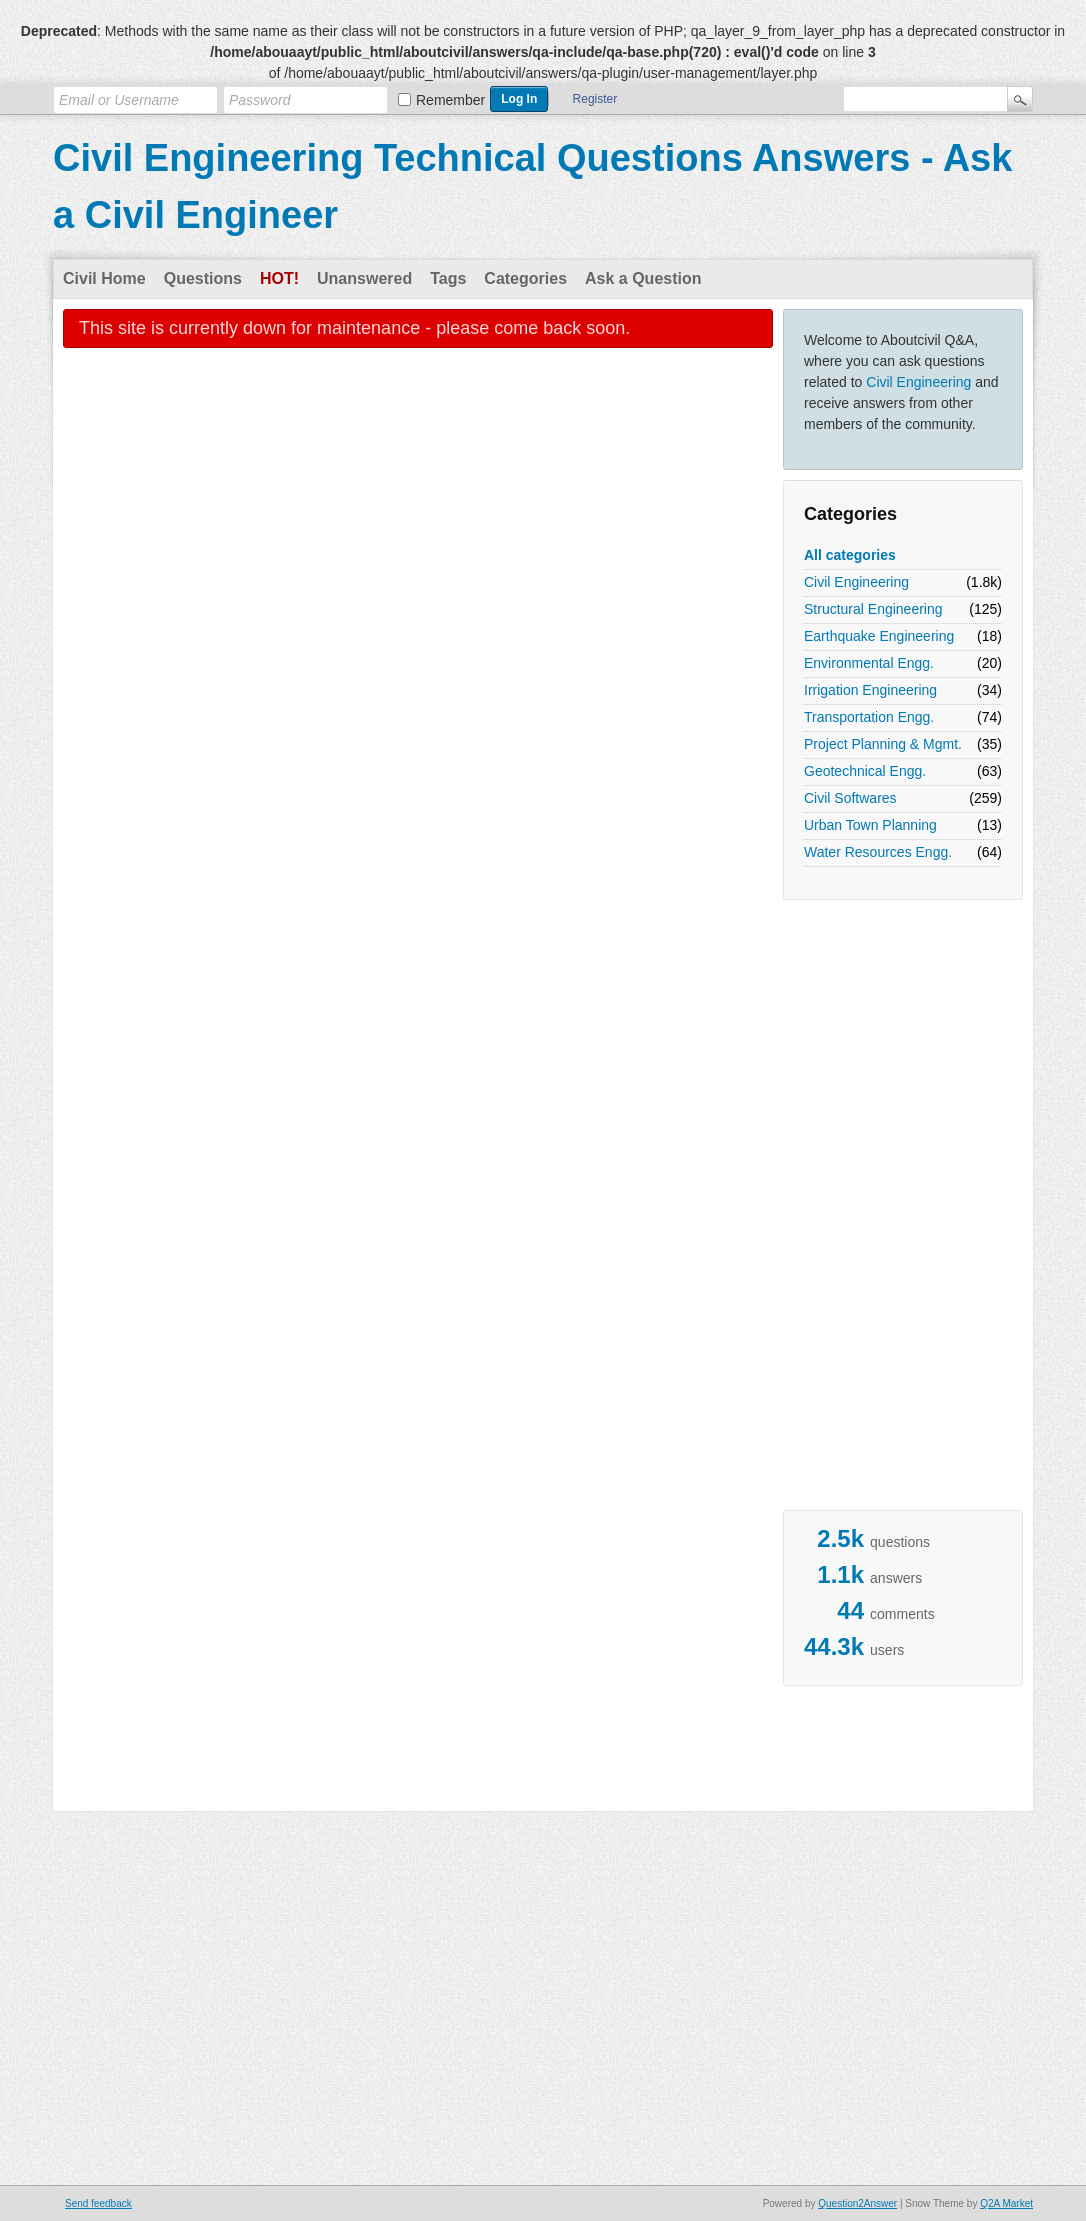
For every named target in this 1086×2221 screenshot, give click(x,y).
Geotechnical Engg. (865, 771)
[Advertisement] (863, 1210)
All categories (850, 555)
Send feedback (98, 2203)
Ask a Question (643, 278)
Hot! (279, 278)
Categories (525, 278)
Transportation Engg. (869, 717)
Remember (450, 100)
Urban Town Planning (870, 825)
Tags (448, 278)
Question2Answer (857, 2203)
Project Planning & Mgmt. (883, 744)
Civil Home (104, 278)
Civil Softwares (850, 798)
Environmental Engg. (869, 663)
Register (595, 99)
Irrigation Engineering (870, 690)
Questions (203, 278)
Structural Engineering (873, 609)
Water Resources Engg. (878, 852)
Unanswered (364, 278)
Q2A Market (1006, 2203)
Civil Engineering (918, 382)
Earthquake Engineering (879, 636)
